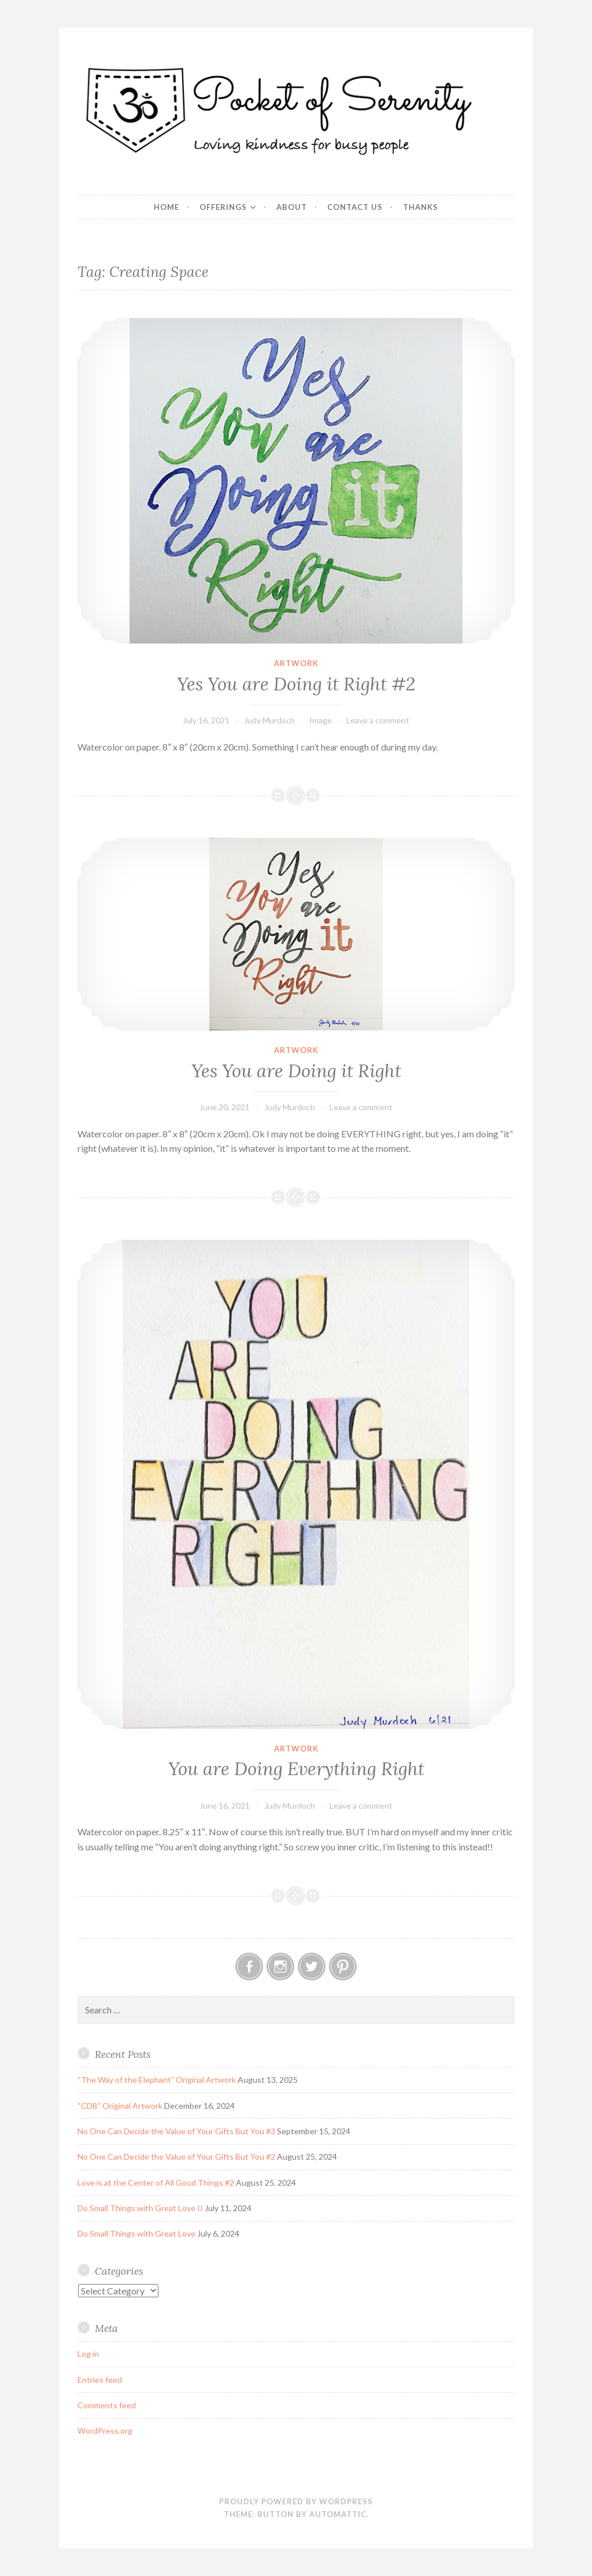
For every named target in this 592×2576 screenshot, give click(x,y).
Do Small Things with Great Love (136, 2233)
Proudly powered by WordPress (296, 2501)
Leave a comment (377, 720)
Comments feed (106, 2405)
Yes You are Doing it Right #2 (296, 684)
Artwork (296, 663)
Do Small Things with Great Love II (140, 2208)
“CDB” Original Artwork (119, 2106)
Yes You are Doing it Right (296, 1070)
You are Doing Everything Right (296, 1768)
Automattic (338, 2514)
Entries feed (99, 2380)
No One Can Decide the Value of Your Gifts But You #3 (176, 2131)
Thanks (420, 207)
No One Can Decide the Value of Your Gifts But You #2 (176, 2156)
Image (320, 720)
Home (166, 207)
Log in (88, 2354)
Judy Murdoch (269, 720)
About (291, 207)
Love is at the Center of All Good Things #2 (155, 2182)
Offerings (223, 207)
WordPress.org (104, 2430)
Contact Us (355, 207)
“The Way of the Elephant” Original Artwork (156, 2080)
